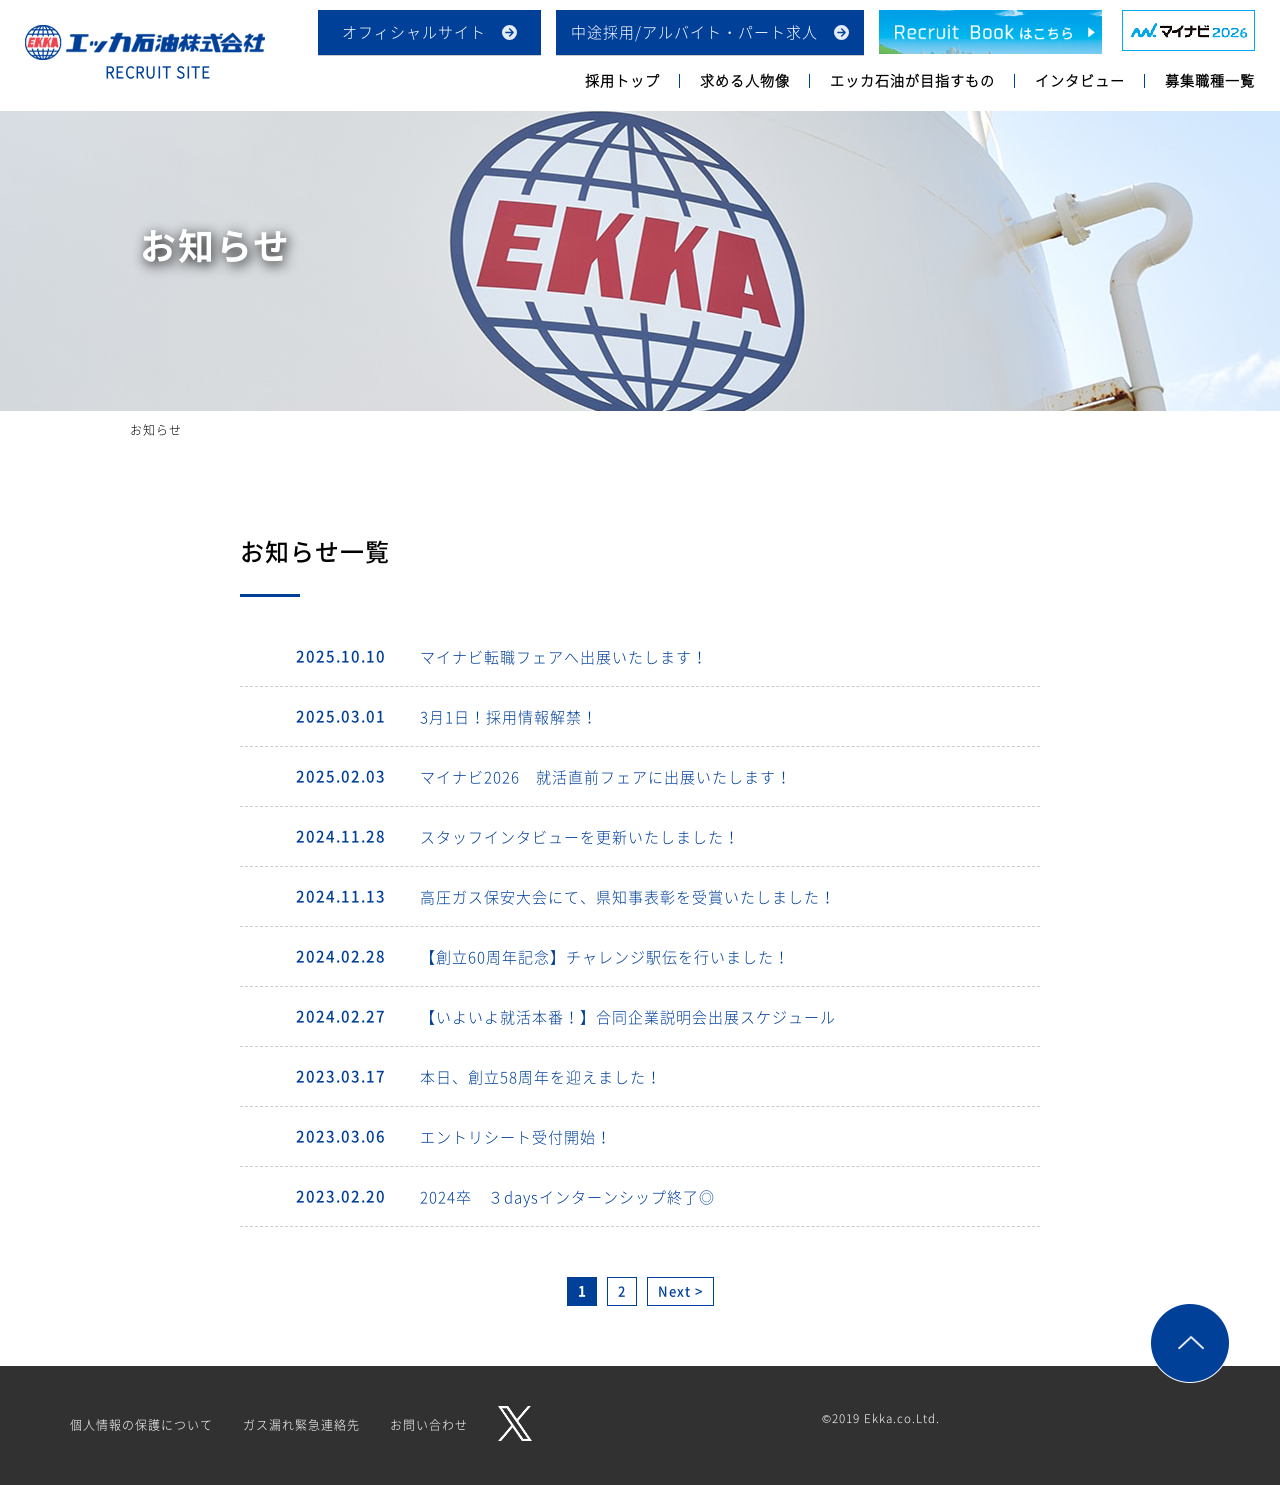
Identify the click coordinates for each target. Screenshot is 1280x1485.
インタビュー (1080, 80)
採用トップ (622, 80)
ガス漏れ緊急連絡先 (301, 1425)
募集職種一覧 (1210, 80)
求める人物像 (745, 80)
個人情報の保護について (141, 1425)
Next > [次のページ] (680, 1290)
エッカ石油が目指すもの (912, 80)
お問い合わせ (429, 1425)
